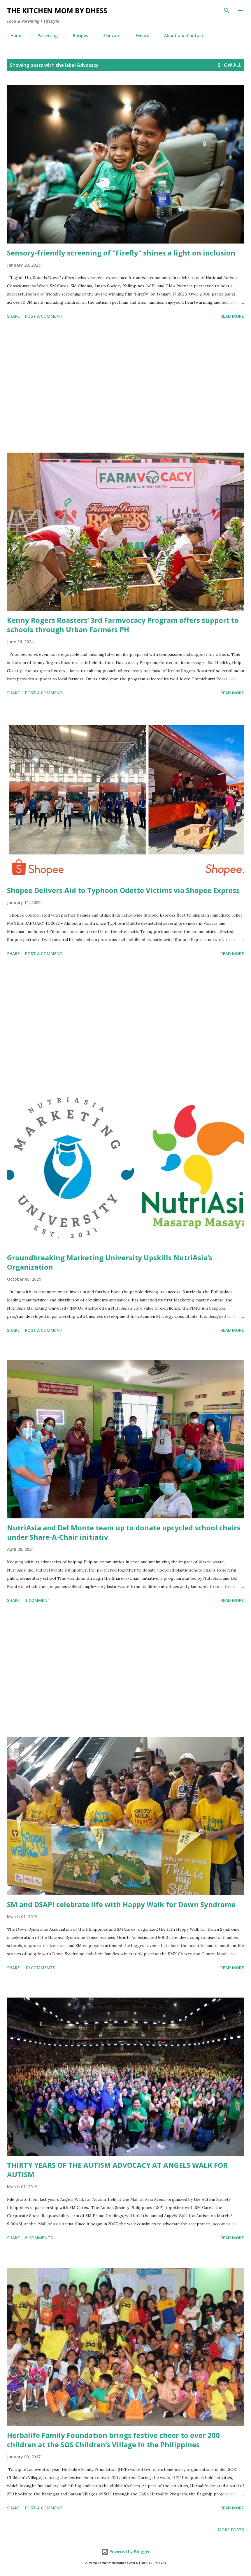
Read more (232, 316)
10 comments (40, 1967)
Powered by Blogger (125, 2551)
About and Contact (180, 35)
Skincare (108, 35)
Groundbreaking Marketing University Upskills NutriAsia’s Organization (110, 1262)
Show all (229, 65)
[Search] (226, 10)
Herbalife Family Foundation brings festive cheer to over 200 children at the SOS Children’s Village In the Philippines (113, 2439)
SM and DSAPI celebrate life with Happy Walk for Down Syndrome (121, 1904)
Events (138, 35)
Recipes (77, 35)
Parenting (44, 35)
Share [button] (13, 316)
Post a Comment (44, 316)
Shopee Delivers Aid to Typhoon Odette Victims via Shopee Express (123, 890)
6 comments (39, 2237)
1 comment (37, 1600)
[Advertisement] (125, 387)
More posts (231, 2529)
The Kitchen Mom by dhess (57, 10)
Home (13, 35)
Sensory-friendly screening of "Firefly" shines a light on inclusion (121, 253)
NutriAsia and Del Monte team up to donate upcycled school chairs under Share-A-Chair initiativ (124, 1532)
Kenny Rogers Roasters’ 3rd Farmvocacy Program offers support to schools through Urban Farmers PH (123, 624)
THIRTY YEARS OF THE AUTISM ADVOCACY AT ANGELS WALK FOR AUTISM (117, 2169)
